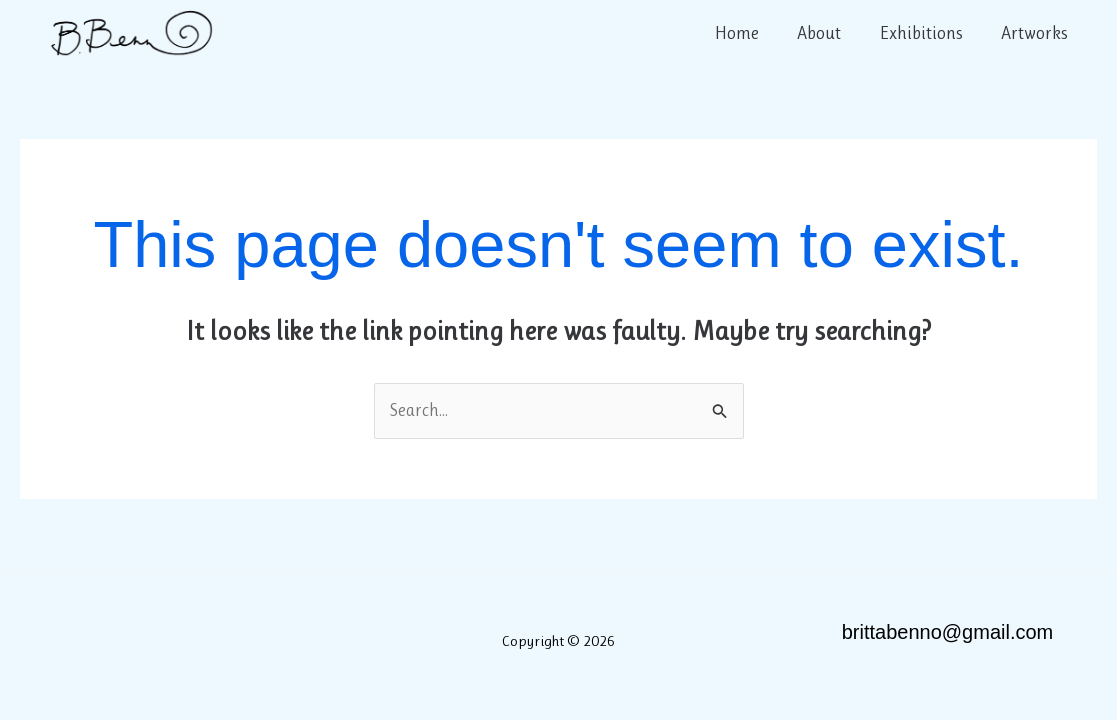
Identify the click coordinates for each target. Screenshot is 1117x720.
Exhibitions (924, 33)
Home (745, 33)
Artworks (1035, 33)
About (825, 33)
